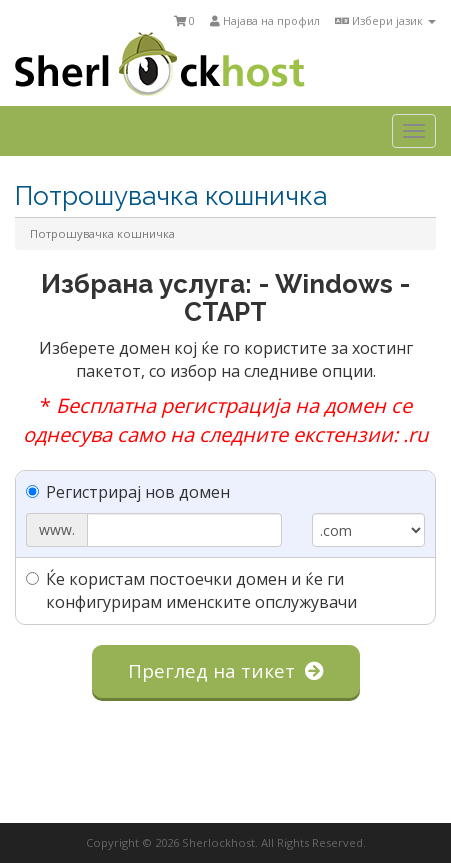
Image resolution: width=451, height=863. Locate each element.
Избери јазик (385, 20)
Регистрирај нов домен (128, 492)
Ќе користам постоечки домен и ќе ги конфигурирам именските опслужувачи (191, 590)
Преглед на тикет (226, 671)
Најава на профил (265, 20)
